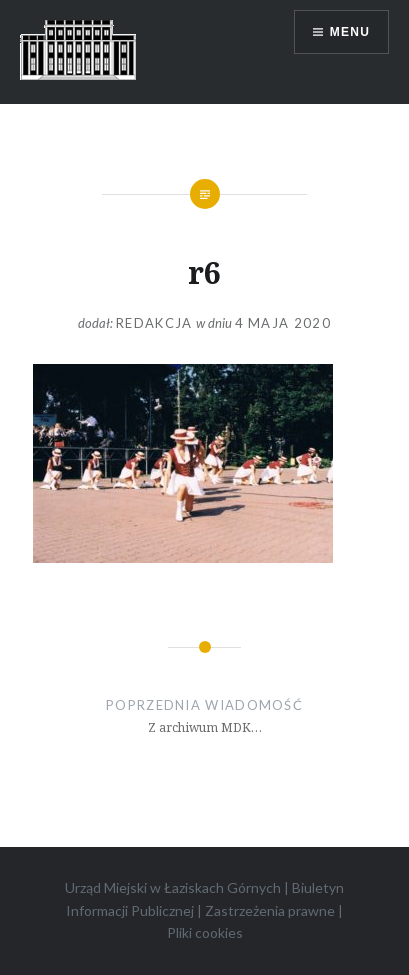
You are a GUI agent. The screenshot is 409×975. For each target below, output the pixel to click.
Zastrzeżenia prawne (270, 910)
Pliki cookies (205, 932)
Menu (350, 32)
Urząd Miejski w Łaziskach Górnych (173, 887)
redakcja (154, 323)
